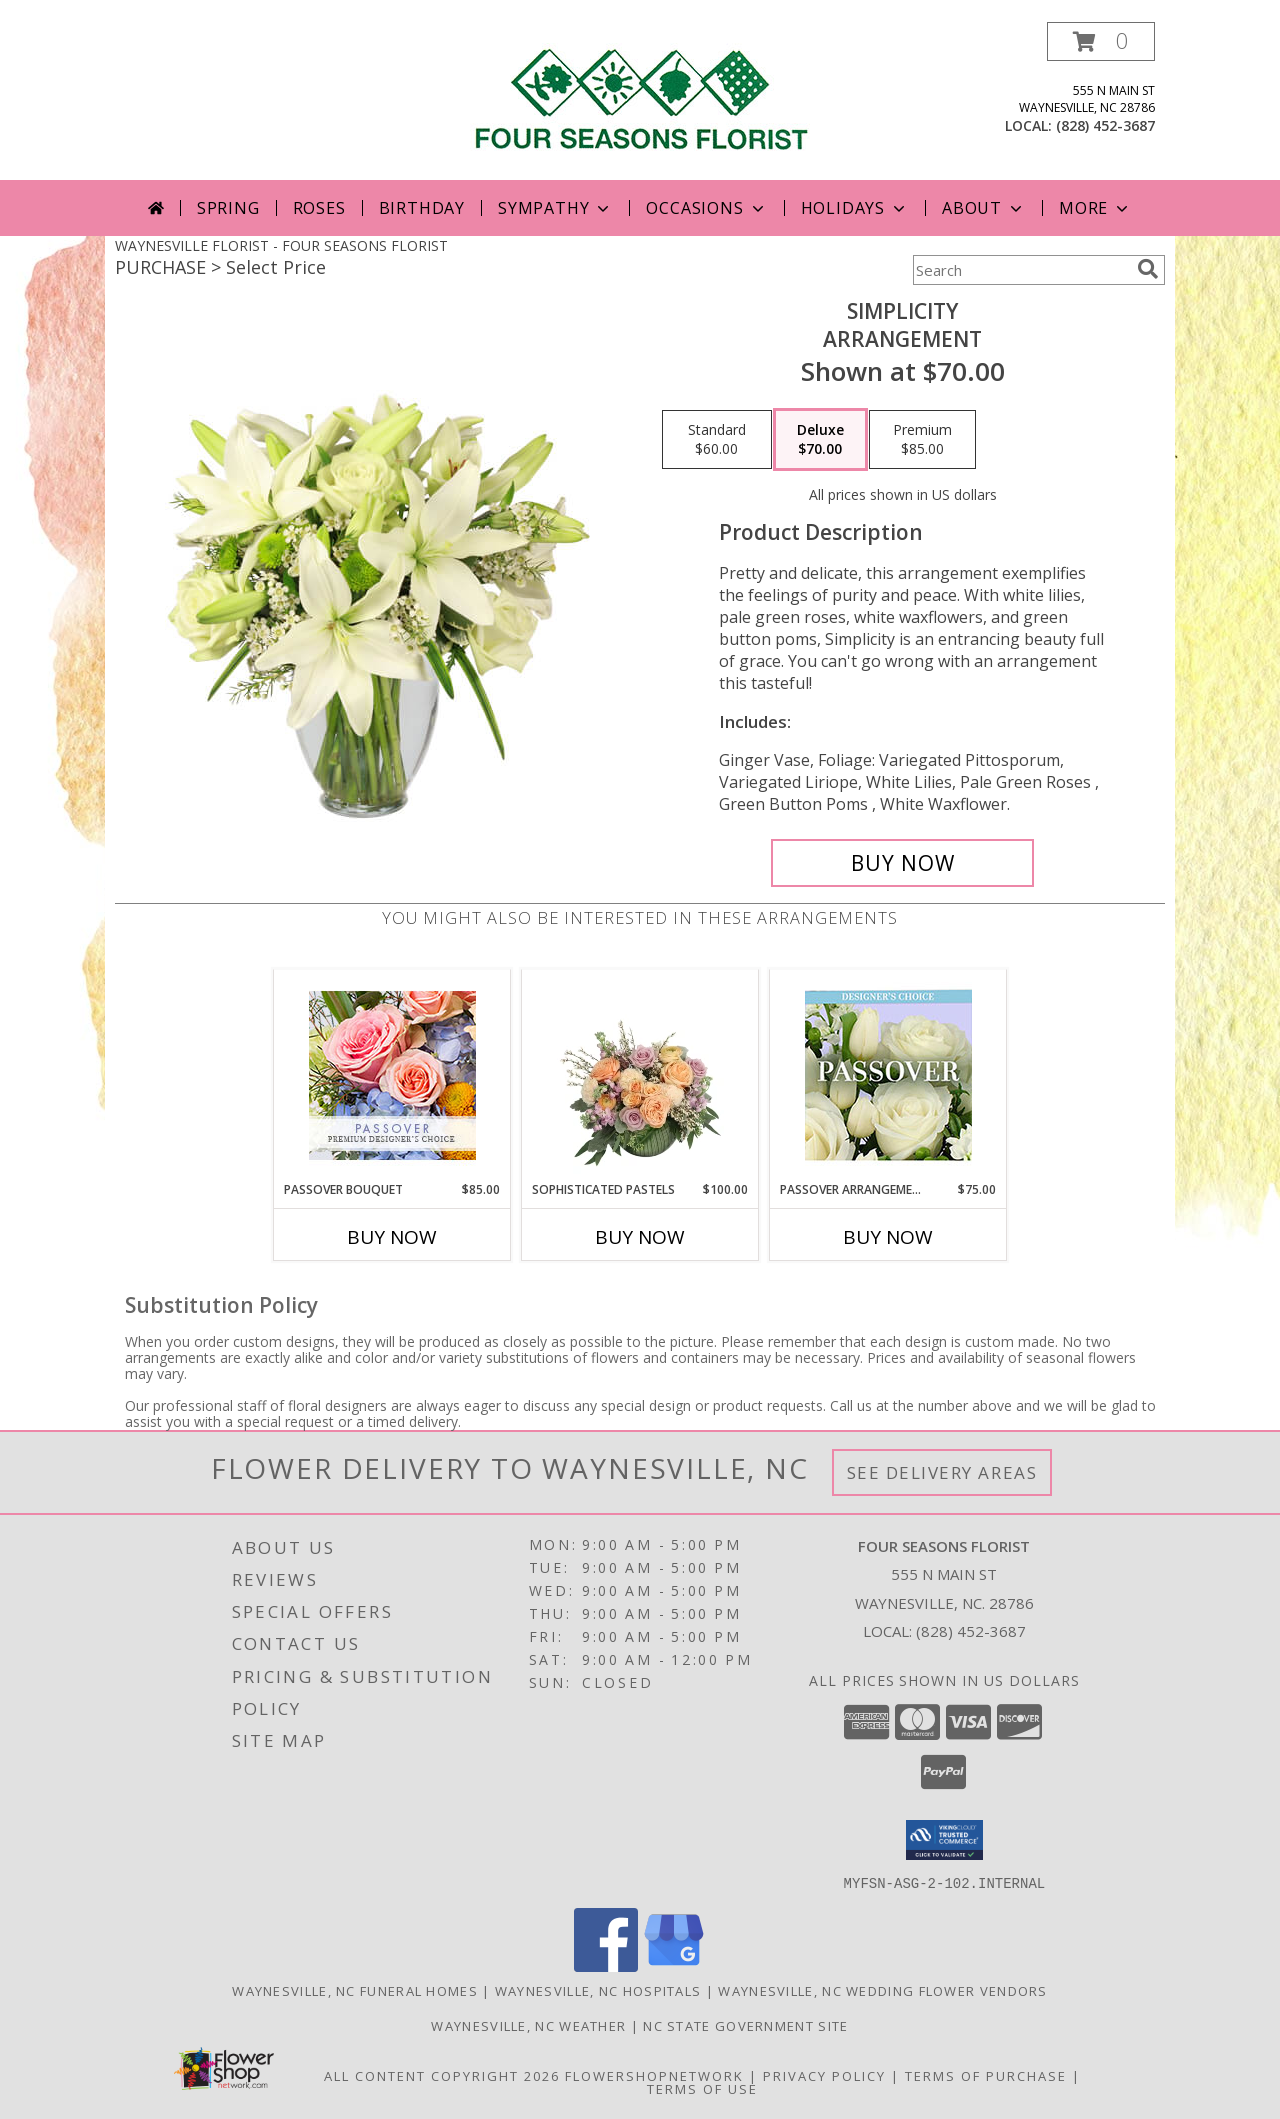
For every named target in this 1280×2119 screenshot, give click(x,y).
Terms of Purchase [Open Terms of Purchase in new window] (986, 2075)
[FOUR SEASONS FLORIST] (640, 91)
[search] (1148, 269)
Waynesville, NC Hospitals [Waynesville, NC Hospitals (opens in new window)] (598, 1990)
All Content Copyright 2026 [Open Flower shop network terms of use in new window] (442, 2075)
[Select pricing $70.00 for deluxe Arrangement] (820, 440)
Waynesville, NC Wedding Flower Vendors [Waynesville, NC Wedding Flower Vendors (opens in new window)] (882, 1990)
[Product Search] (1021, 270)
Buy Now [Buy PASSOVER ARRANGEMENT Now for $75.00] (888, 1237)
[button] (1101, 41)
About (984, 208)
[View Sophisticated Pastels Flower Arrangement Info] (640, 1075)
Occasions (706, 208)
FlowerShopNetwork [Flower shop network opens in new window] (654, 2075)
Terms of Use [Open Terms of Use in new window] (702, 2088)
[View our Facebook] (606, 1965)
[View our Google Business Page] (674, 1965)
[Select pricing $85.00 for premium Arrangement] (922, 440)
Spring (228, 208)
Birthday (422, 208)
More (1095, 208)
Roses (319, 208)
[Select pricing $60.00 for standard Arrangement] (717, 440)
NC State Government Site (745, 2025)
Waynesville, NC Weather (528, 2025)
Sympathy (555, 208)
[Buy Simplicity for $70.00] (902, 863)
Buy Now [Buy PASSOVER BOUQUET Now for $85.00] (392, 1237)
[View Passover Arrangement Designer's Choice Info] (888, 1075)
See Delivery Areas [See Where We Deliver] (942, 1472)
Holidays (855, 208)
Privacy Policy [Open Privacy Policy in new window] (824, 2075)
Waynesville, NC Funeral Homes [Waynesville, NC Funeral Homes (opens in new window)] (355, 1990)
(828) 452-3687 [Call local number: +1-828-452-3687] (1105, 125)
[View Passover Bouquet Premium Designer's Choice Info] (392, 1075)
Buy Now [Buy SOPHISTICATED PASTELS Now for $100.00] (640, 1237)
